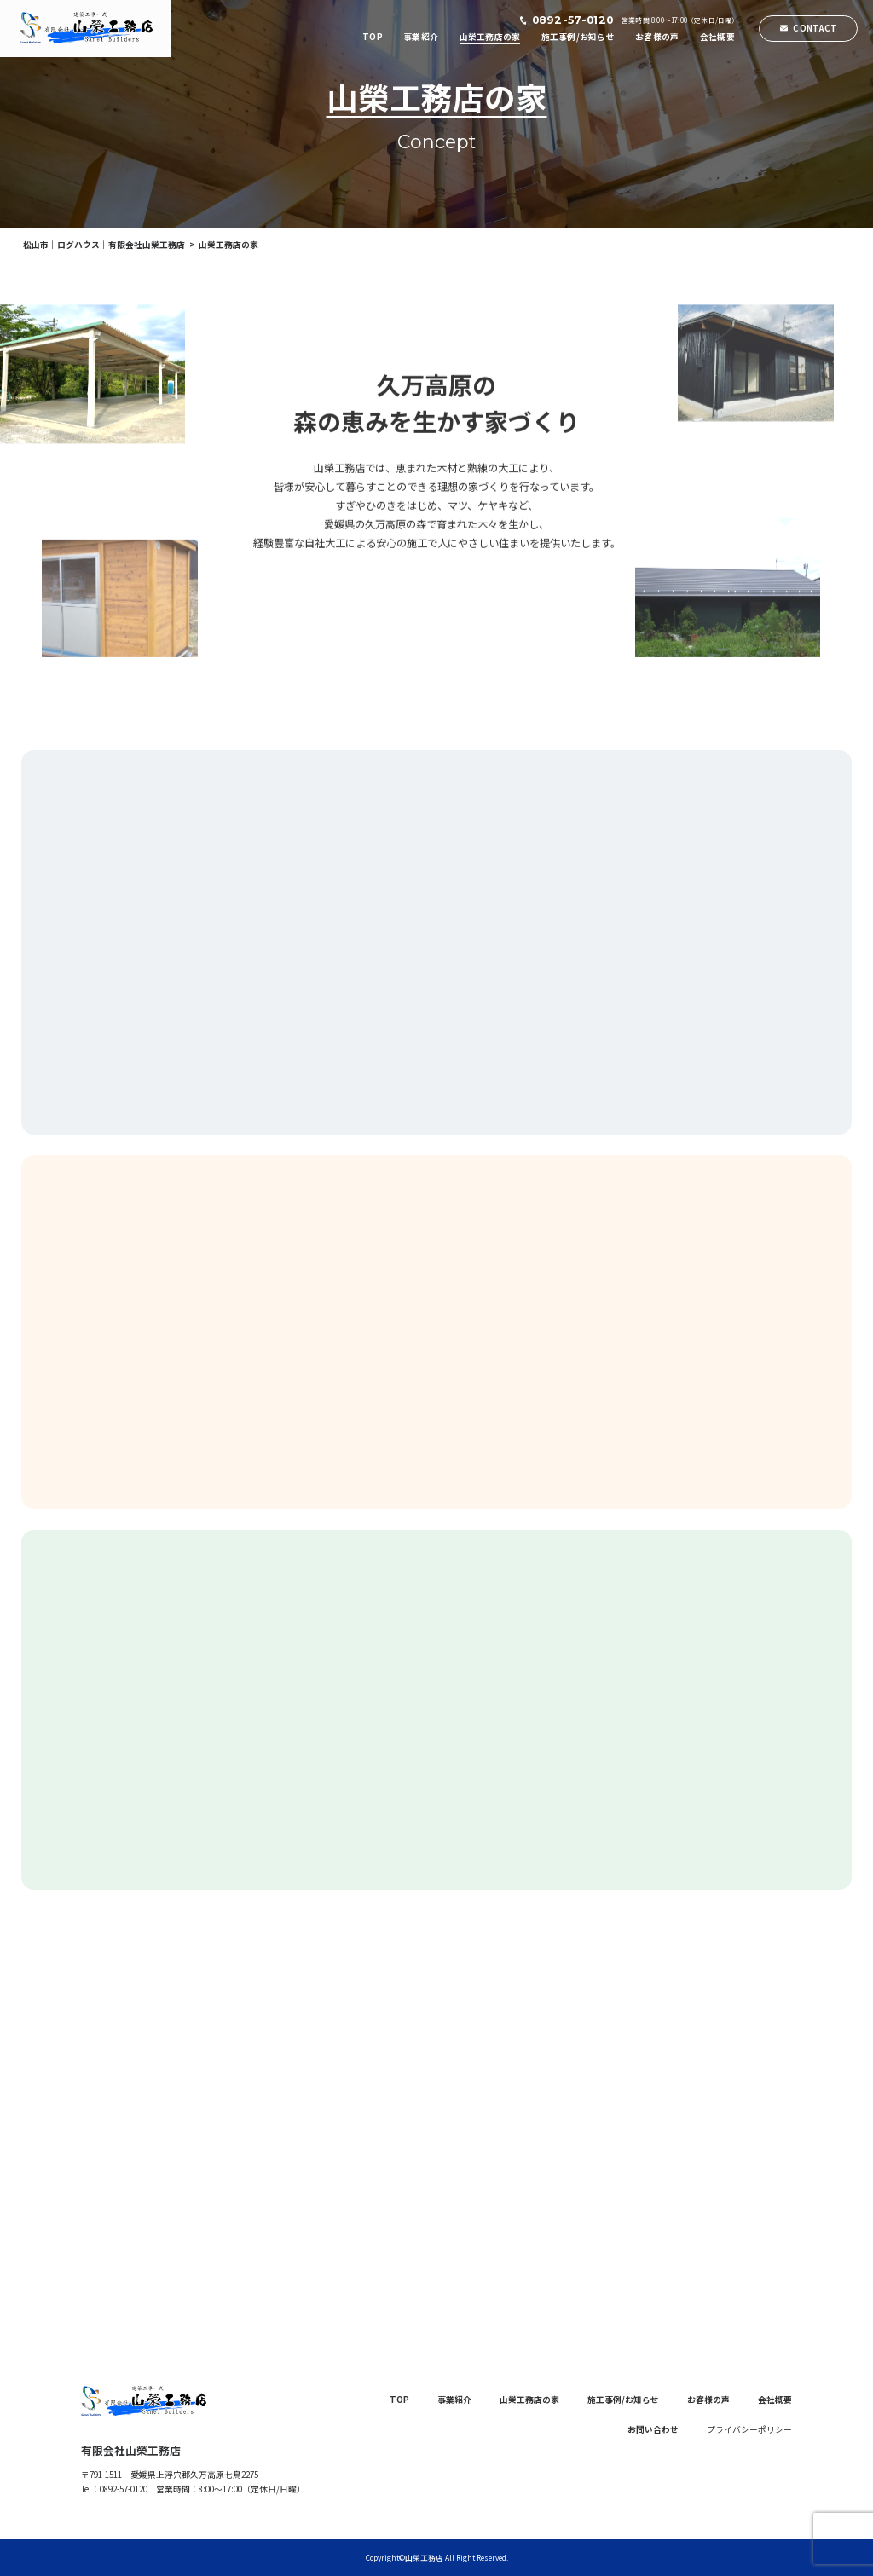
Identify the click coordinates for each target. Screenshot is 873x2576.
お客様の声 (657, 37)
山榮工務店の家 (490, 37)
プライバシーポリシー (749, 2429)
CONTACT (815, 28)
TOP (372, 37)
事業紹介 (420, 37)
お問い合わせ (653, 2429)
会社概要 (717, 37)
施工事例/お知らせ (578, 37)
